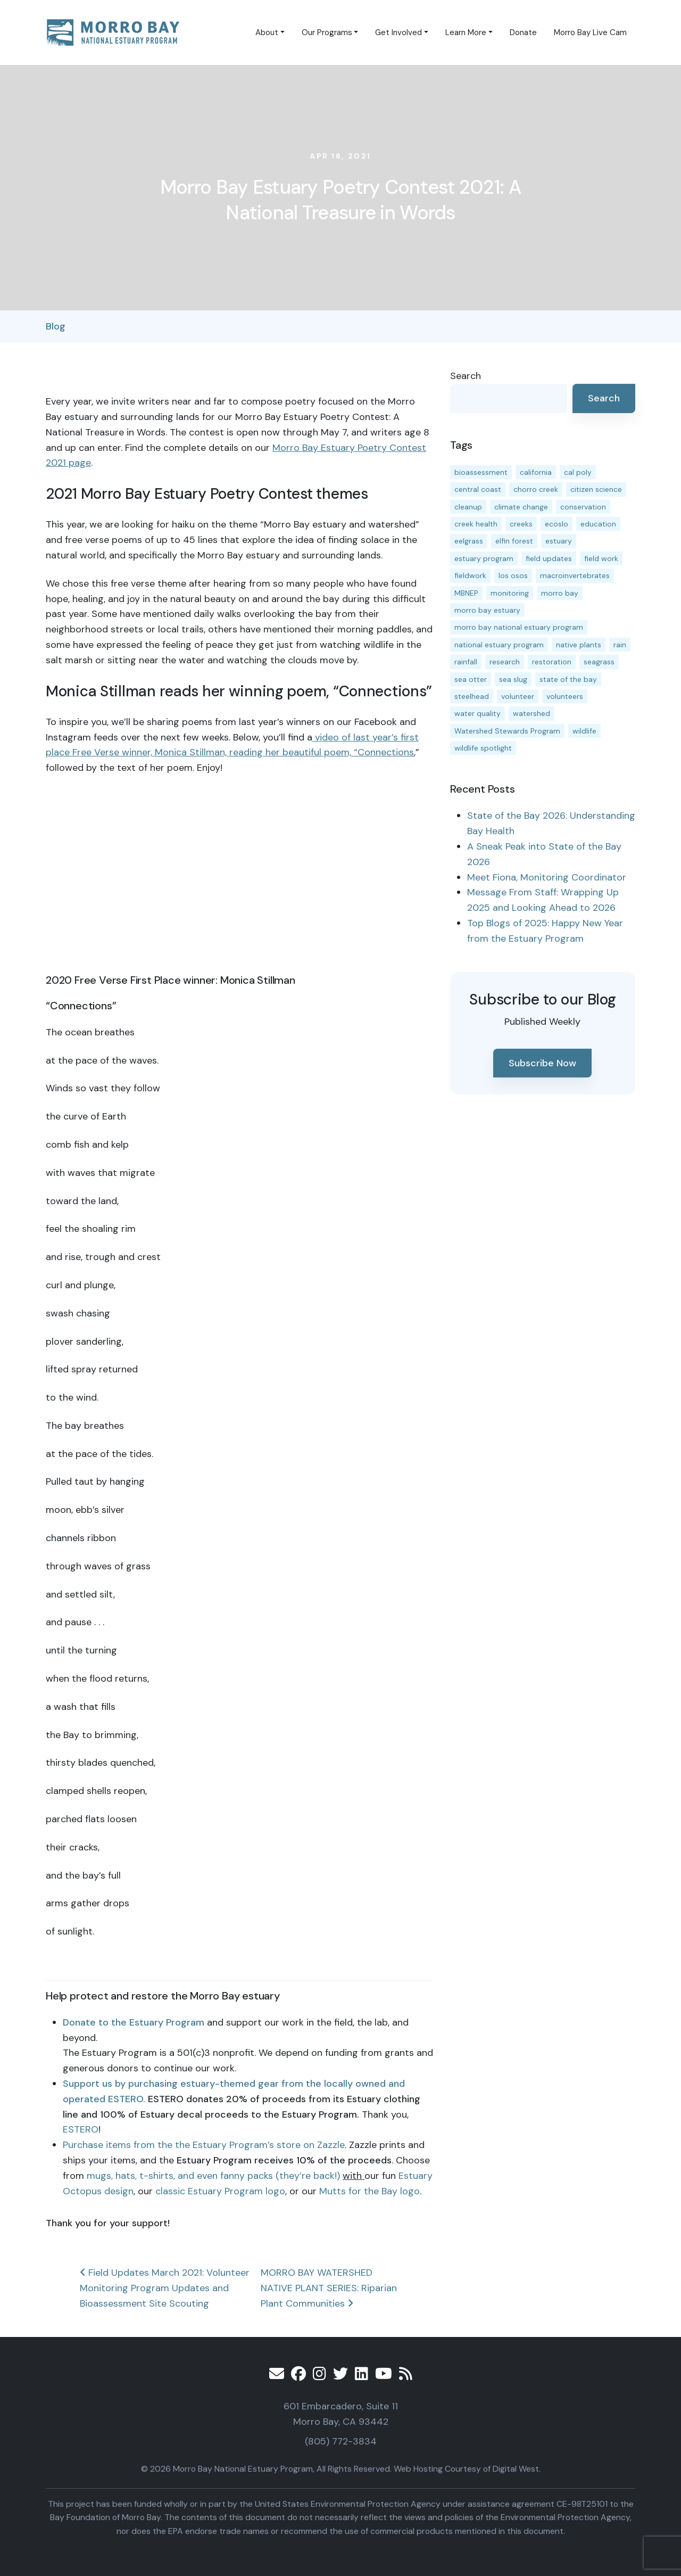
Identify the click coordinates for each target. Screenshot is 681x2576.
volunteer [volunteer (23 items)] (517, 696)
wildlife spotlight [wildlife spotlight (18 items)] (483, 748)
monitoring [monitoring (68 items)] (510, 593)
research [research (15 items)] (504, 661)
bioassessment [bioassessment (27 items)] (481, 472)
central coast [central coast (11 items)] (477, 489)
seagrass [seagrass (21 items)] (599, 661)
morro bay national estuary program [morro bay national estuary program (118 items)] (518, 627)
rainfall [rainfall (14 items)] (465, 661)
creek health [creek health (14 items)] (475, 524)
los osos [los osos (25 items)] (513, 575)
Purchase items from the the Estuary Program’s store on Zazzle (204, 2144)
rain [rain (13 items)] (619, 644)
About (266, 32)
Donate (523, 32)
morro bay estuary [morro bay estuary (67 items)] (487, 610)
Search (465, 375)
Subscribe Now (542, 1063)
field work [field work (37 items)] (601, 558)
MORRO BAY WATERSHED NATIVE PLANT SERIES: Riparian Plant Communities (329, 2288)
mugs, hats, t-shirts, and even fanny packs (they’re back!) (213, 2175)
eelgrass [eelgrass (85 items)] (468, 541)
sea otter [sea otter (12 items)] (470, 679)
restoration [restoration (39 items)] (551, 661)
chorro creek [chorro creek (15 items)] (535, 489)
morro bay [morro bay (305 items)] (559, 593)
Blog (55, 326)
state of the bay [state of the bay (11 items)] (568, 679)
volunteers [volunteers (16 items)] (564, 696)
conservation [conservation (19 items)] (583, 507)
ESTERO (80, 2129)
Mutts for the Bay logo (369, 2191)
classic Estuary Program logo (220, 2191)
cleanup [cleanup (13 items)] (468, 507)
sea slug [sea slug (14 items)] (513, 679)
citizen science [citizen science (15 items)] (596, 489)
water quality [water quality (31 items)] (477, 713)
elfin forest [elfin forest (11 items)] (514, 541)
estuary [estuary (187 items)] (558, 541)
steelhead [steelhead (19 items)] (471, 696)
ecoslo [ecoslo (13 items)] (556, 524)
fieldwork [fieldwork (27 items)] (470, 575)
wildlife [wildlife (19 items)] (584, 731)
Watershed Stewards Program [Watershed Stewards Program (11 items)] (507, 731)
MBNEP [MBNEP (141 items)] (466, 593)
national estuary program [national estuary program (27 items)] (499, 644)
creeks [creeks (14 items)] (521, 524)
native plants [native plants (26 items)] (578, 644)
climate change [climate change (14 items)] (521, 507)
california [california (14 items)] (536, 472)
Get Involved (398, 32)
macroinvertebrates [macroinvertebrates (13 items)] (575, 575)
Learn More (465, 32)
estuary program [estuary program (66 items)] (483, 558)
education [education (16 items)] (598, 524)
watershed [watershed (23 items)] (531, 713)
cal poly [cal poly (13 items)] (578, 472)
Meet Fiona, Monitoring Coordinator (546, 877)
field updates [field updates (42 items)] (549, 558)
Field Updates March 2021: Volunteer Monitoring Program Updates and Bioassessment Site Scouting (165, 2288)
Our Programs (327, 32)
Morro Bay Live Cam (590, 32)
